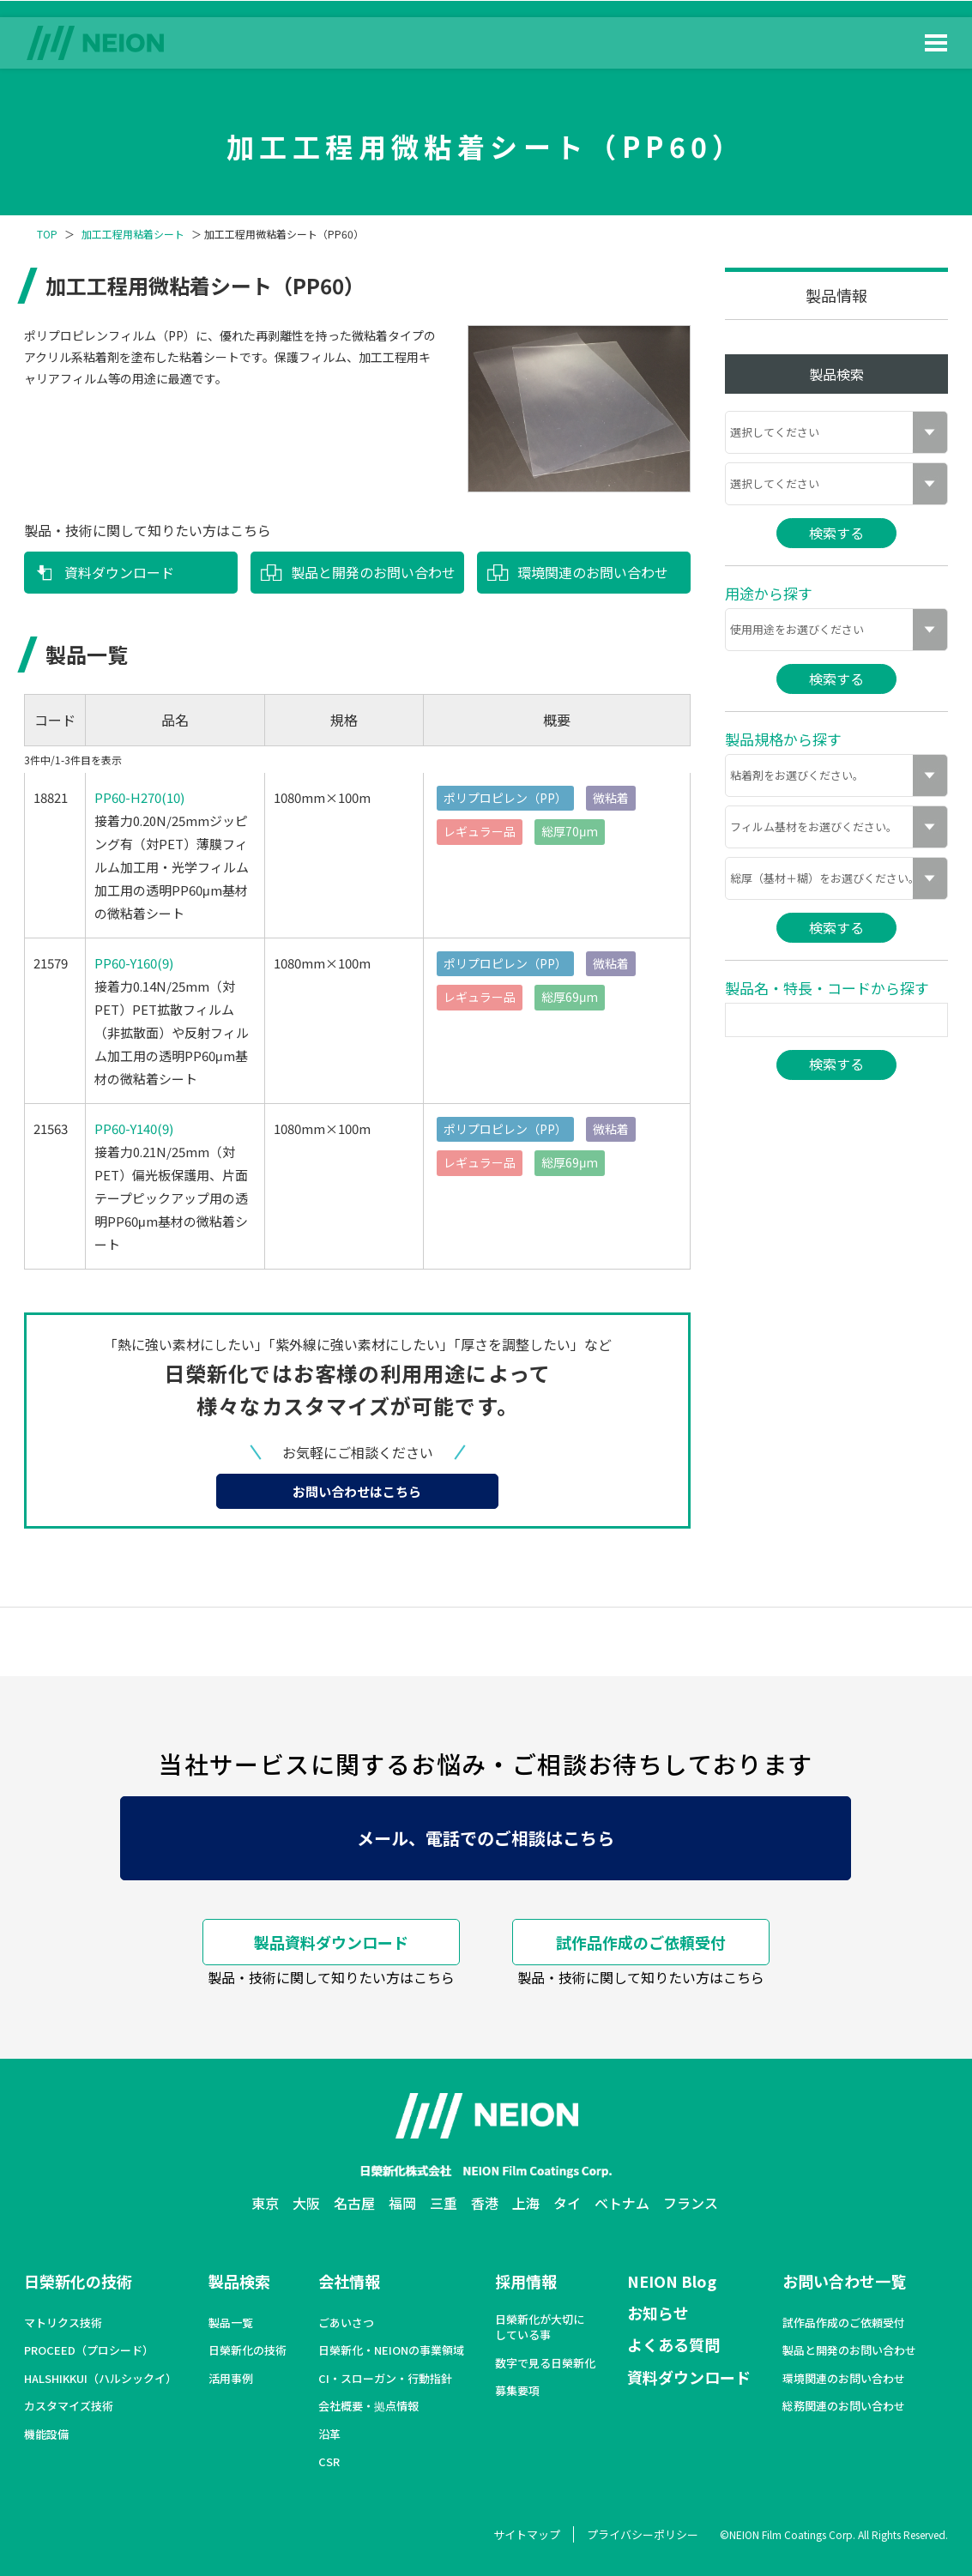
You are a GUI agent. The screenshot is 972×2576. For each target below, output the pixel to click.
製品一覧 (230, 2323)
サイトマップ (526, 2534)
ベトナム (622, 2203)
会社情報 (349, 2281)
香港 (484, 2203)
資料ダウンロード (119, 572)
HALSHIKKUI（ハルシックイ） (100, 2378)
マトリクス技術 (63, 2323)
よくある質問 (673, 2344)
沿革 (329, 2434)
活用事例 (230, 2378)
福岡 (402, 2203)
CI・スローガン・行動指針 (385, 2378)
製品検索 (239, 2281)
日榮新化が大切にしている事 (539, 2327)
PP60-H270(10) (139, 797)
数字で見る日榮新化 (545, 2363)
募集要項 (517, 2390)
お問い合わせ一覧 (844, 2281)
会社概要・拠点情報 (368, 2406)
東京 (265, 2203)
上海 (526, 2203)
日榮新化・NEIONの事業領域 (391, 2350)
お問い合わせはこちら (357, 1491)
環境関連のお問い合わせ (592, 572)
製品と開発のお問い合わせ (373, 572)
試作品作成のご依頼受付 (641, 1942)
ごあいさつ (346, 2323)
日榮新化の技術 (78, 2281)
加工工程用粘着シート (133, 234)
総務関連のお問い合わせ (843, 2406)
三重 (443, 2203)
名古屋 (354, 2203)
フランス (690, 2203)
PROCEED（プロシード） (89, 2350)
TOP (47, 234)
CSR (329, 2462)
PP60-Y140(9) (133, 1128)
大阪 (306, 2203)
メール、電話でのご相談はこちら (485, 1837)
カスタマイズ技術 (68, 2406)
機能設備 (46, 2434)
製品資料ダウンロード (331, 1942)
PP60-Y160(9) (133, 963)
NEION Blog (671, 2281)
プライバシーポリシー (642, 2534)
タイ (567, 2203)
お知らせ (658, 2313)
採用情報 (526, 2281)
